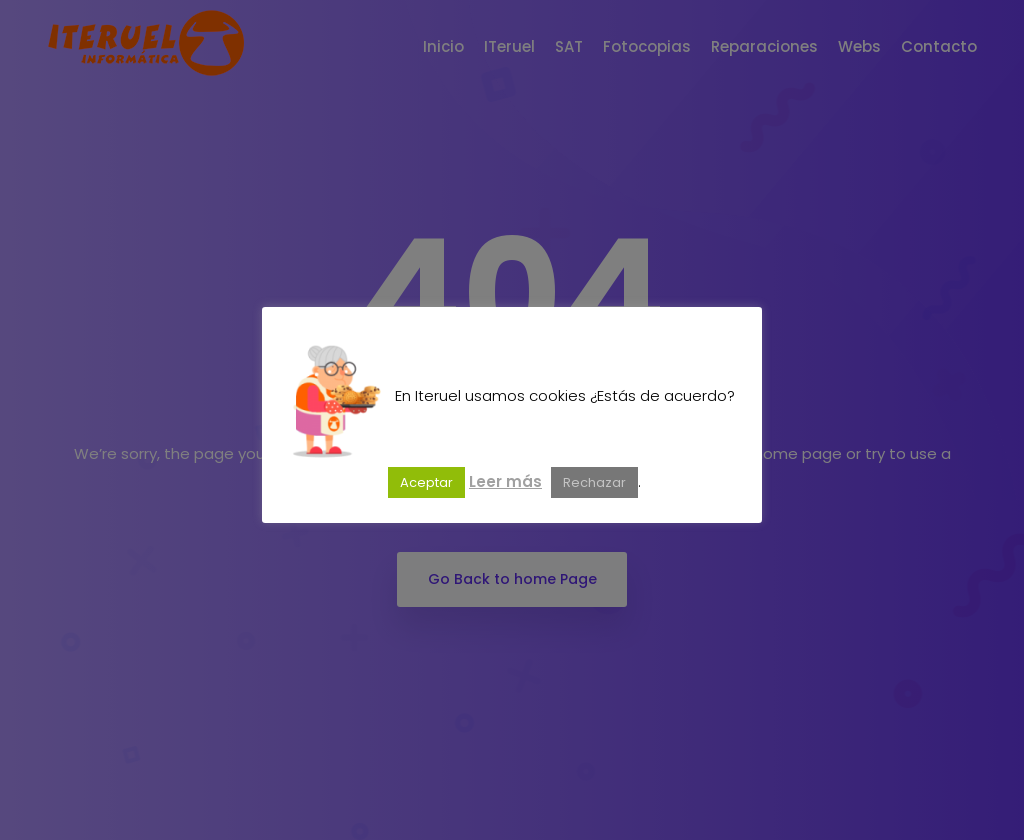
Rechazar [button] (594, 482)
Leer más (505, 481)
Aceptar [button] (426, 482)
